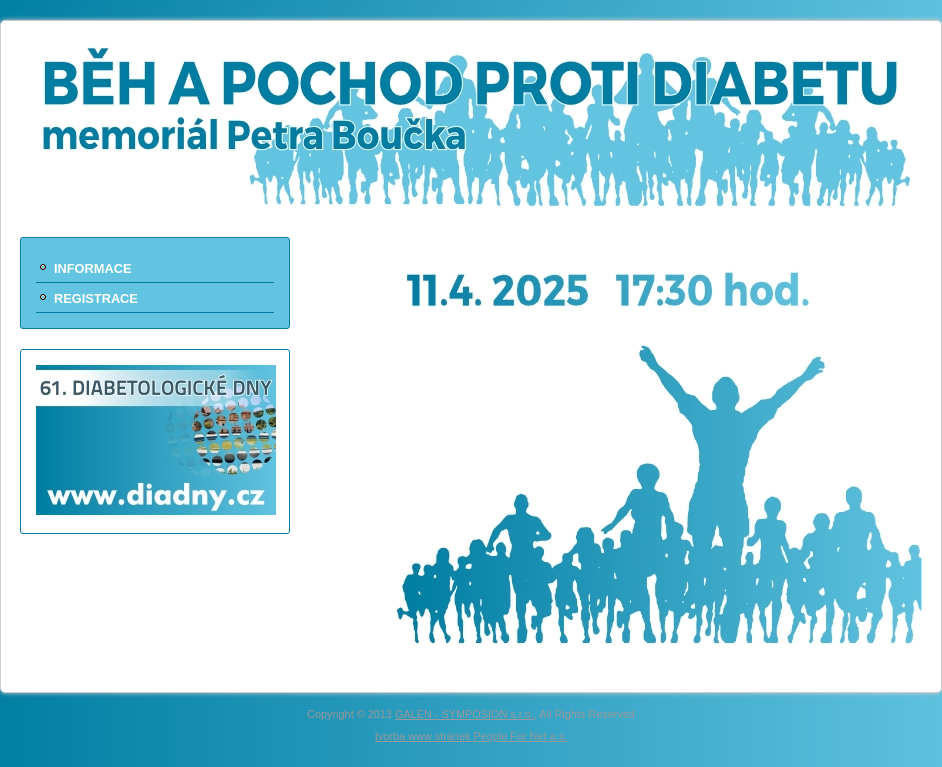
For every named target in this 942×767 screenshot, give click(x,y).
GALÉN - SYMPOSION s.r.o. (464, 714)
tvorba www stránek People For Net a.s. (471, 736)
